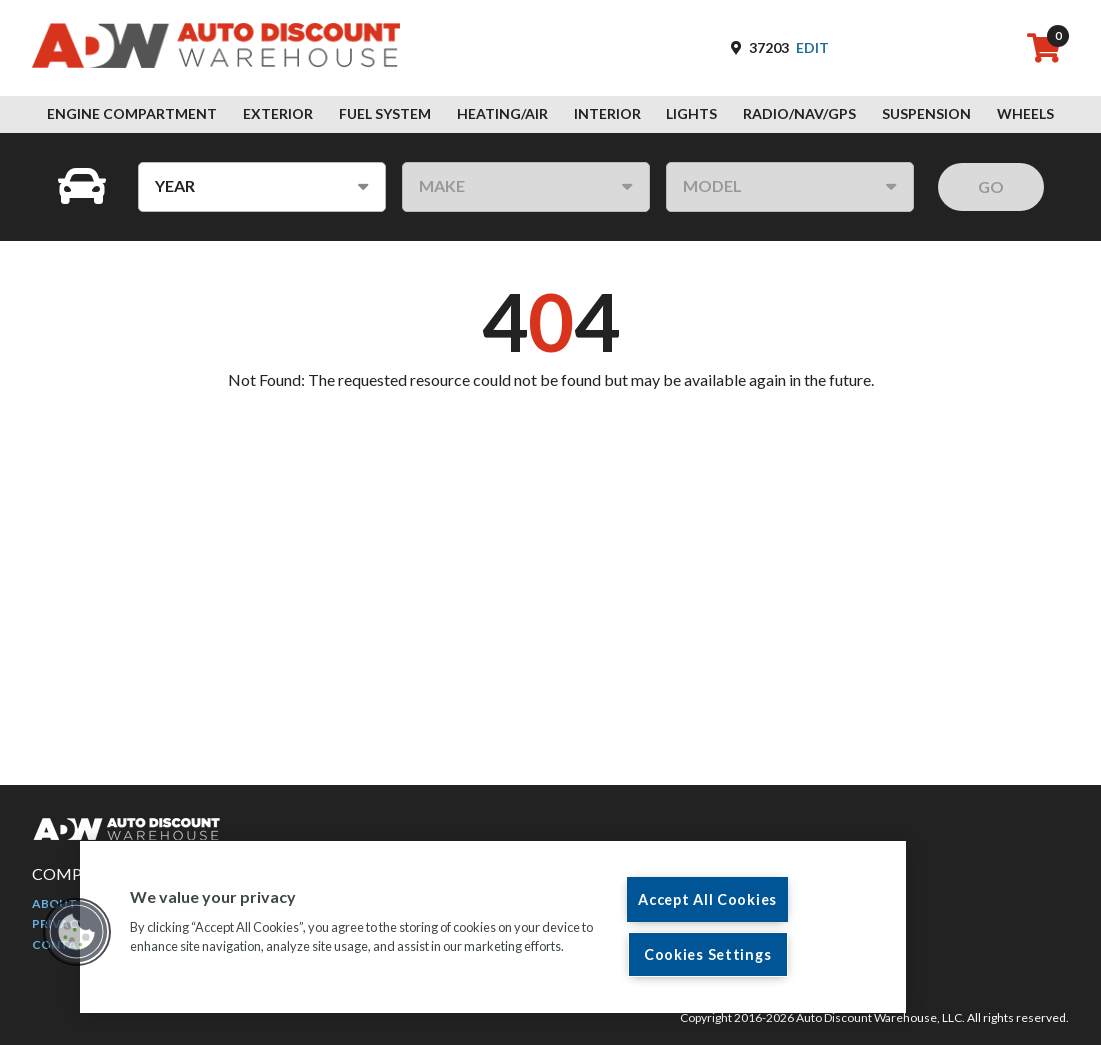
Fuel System (385, 113)
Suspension (926, 113)
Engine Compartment (132, 113)
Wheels (1025, 113)
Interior (607, 113)
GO (991, 186)
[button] (77, 932)
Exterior (278, 113)
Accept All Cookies (707, 899)
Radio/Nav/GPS (799, 113)
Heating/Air (502, 113)
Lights (691, 113)
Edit (812, 47)
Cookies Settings (708, 954)
